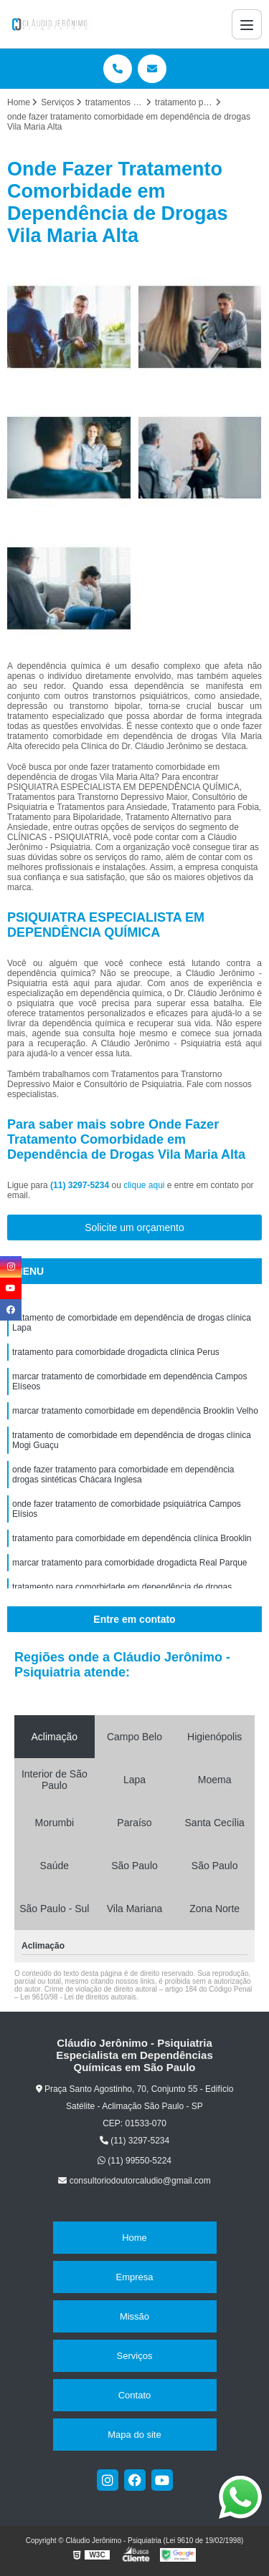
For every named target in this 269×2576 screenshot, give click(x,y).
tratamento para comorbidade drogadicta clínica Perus (116, 1352)
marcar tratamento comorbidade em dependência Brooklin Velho (135, 1411)
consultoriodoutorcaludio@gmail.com (134, 2181)
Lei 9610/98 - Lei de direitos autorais (78, 1997)
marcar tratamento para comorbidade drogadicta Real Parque (129, 1563)
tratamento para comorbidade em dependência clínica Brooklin (132, 1538)
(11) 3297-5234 (80, 1185)
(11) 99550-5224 (134, 2161)
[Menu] (246, 24)
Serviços (135, 2355)
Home (134, 2237)
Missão (134, 2316)
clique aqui (143, 1185)
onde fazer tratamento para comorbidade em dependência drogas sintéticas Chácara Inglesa (123, 1475)
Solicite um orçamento (134, 1227)
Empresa (134, 2277)
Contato (134, 2395)
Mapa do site (134, 2434)
